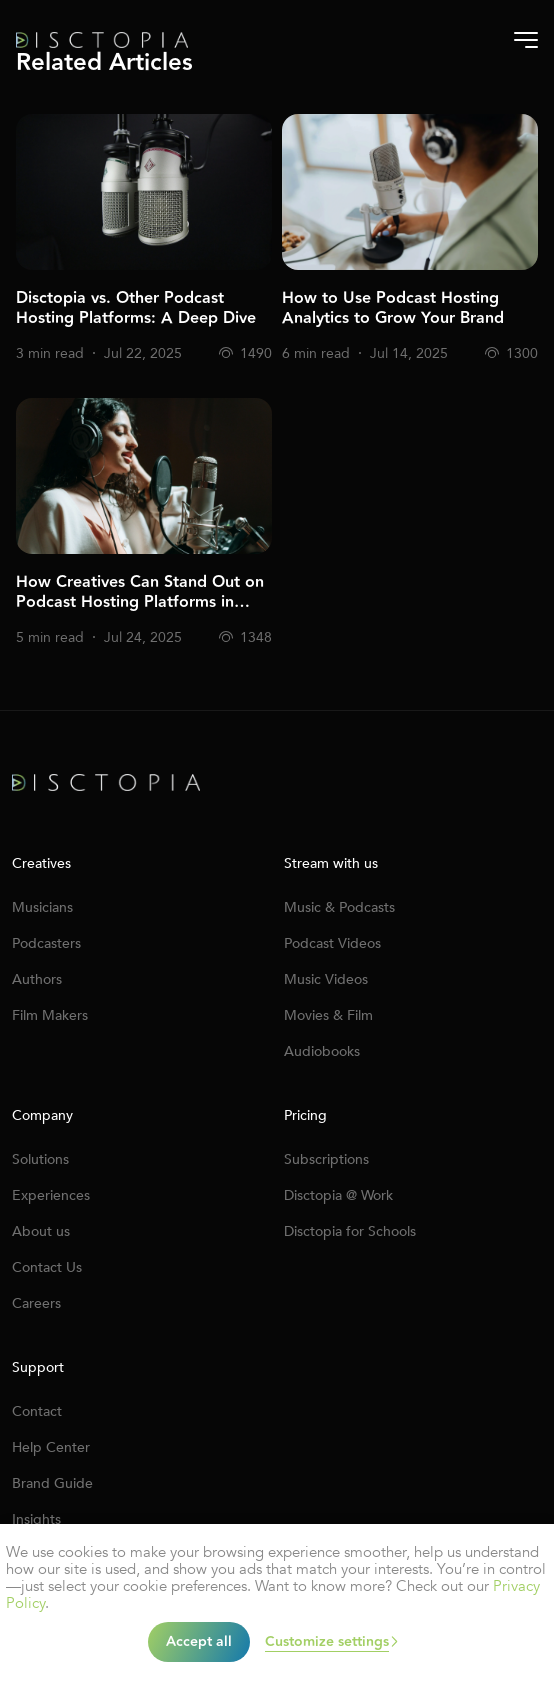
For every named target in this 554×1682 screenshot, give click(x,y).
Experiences (51, 1195)
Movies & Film (328, 1015)
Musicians (42, 907)
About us (41, 1231)
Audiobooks (322, 1051)
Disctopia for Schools (350, 1231)
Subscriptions (326, 1159)
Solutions (40, 1159)
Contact (37, 1411)
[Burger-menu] (526, 40)
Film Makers (50, 1015)
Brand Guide (52, 1483)
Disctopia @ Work (338, 1195)
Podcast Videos (332, 943)
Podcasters (46, 943)
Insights (36, 1519)
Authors (37, 979)
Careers (36, 1303)
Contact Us (47, 1267)
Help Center (51, 1447)
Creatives (41, 864)
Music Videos (326, 979)
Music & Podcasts (339, 907)
